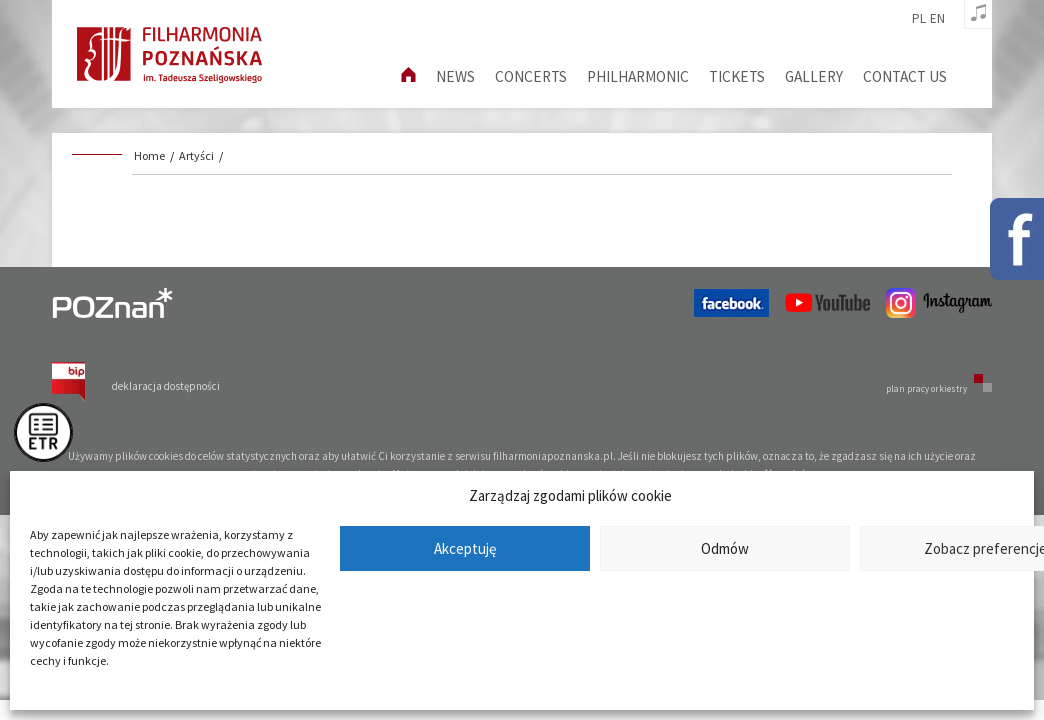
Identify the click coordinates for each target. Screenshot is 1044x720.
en (937, 19)
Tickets (737, 76)
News (455, 76)
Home (149, 155)
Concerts (531, 76)
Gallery (814, 76)
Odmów (725, 548)
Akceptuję (465, 548)
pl (919, 19)
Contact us (905, 76)
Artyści (196, 155)
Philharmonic (638, 76)
